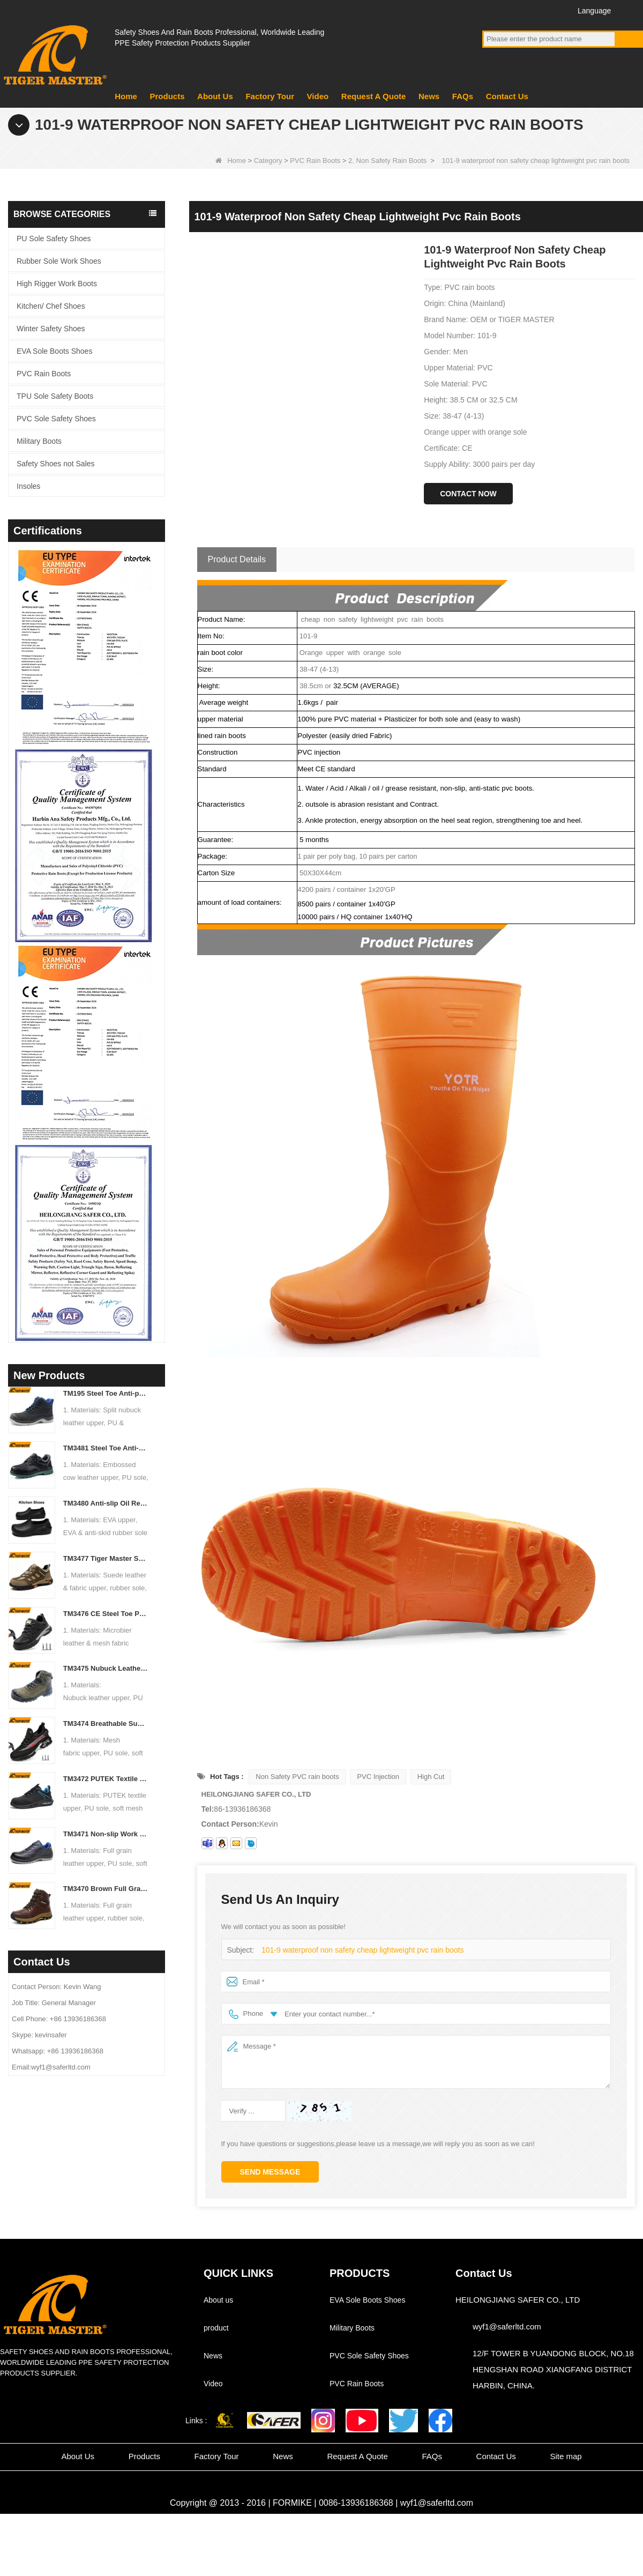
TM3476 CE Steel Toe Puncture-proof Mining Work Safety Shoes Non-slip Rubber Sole (106, 1614)
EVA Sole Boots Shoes (54, 351)
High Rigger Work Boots (57, 283)
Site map (565, 2456)
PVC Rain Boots (315, 161)
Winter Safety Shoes (51, 328)
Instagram (551, 10)
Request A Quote (373, 96)
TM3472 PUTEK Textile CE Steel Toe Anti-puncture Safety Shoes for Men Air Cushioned (106, 1779)
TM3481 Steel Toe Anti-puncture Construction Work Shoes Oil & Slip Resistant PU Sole (106, 1448)
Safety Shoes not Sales (56, 463)
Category (268, 161)
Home (126, 96)
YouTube (512, 10)
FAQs (462, 96)
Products (166, 96)
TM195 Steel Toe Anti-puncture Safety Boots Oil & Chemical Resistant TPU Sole (106, 1393)
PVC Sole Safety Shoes (56, 418)
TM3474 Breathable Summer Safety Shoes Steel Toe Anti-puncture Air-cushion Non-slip (106, 1723)
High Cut (431, 1777)
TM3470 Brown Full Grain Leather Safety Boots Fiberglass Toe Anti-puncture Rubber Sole (106, 1889)
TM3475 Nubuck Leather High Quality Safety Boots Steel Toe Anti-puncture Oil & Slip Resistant (106, 1668)
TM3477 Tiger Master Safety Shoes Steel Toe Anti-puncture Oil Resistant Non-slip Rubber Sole (106, 1558)
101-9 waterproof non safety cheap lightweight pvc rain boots (355, 1950)
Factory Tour (269, 96)
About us (218, 2300)
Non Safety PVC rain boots (297, 1777)
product (216, 2328)
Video (318, 96)
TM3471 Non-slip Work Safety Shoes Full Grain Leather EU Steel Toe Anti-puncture (106, 1834)
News (428, 96)
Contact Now (468, 493)
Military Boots (39, 441)
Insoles (28, 486)
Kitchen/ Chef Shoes (51, 306)
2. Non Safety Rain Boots (387, 161)
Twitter (531, 10)
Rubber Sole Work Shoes (59, 261)
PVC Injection (378, 1777)
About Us (215, 96)
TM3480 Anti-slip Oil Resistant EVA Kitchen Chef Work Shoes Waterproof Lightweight (106, 1503)
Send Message (270, 2172)
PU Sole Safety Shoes (54, 238)
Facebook (492, 10)
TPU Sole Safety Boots (55, 396)
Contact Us (507, 96)
